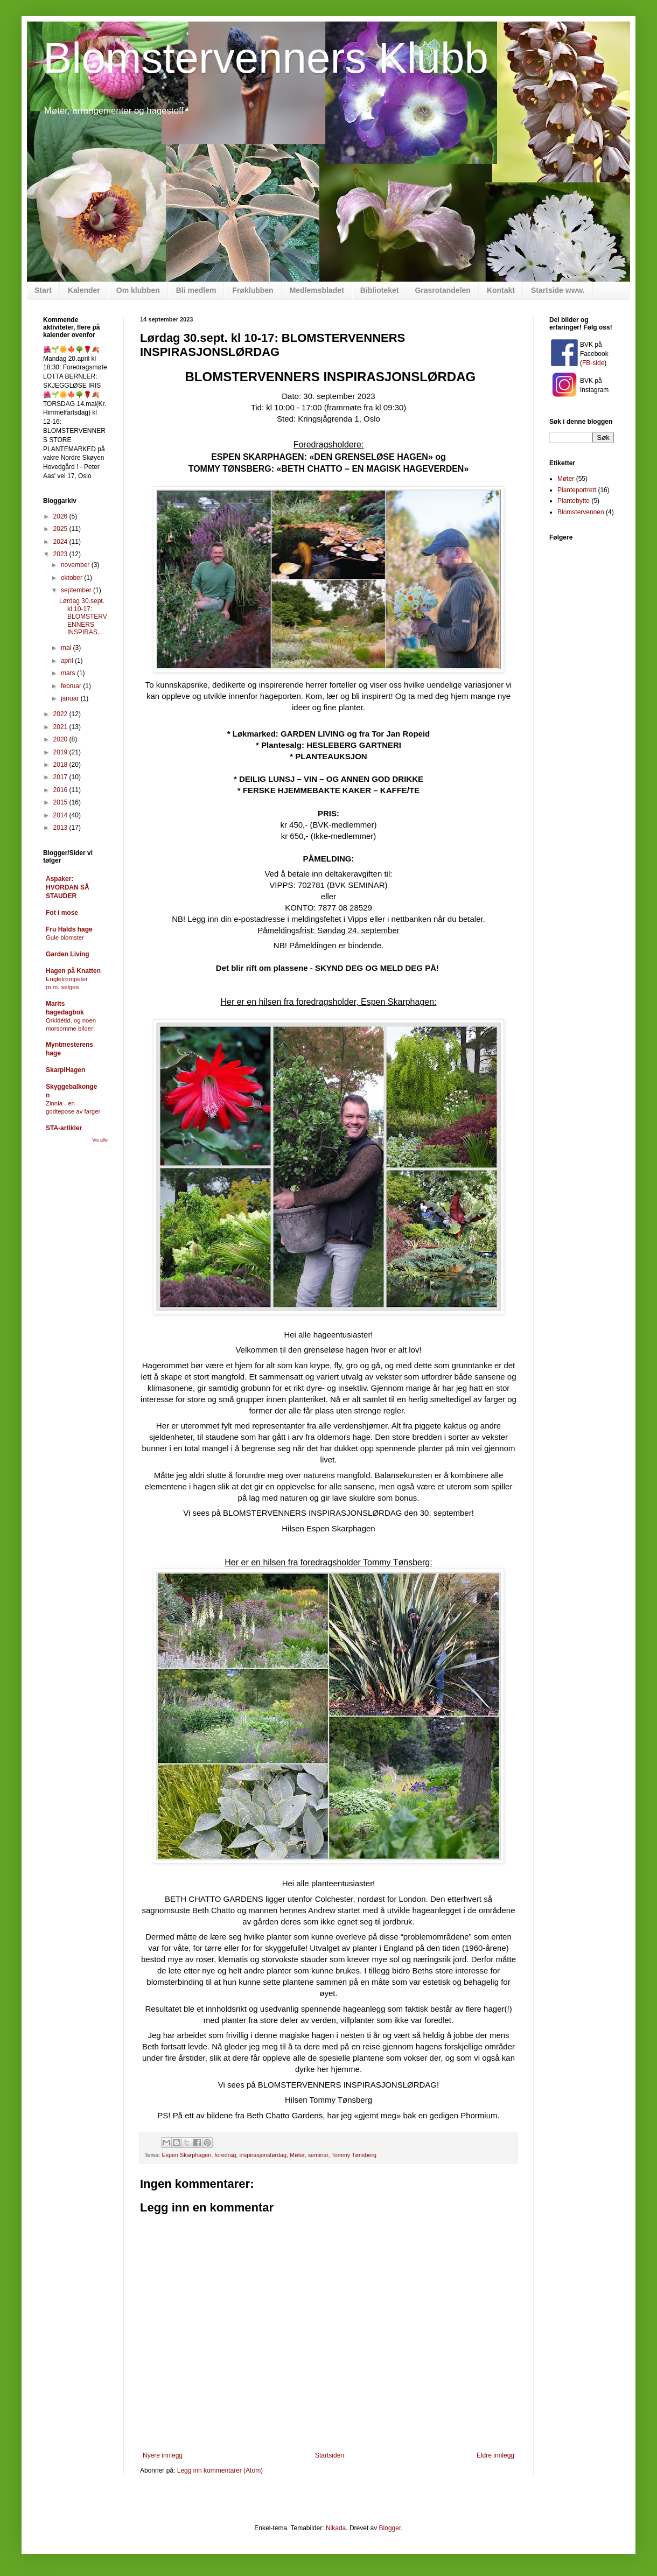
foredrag (225, 2155)
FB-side (593, 363)
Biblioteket (379, 290)
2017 (61, 777)
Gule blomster (65, 937)
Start (43, 290)
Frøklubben (252, 290)
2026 (61, 516)
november (76, 565)
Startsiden (329, 2455)
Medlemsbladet (317, 290)
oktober (72, 578)
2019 (61, 752)
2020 (61, 739)
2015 (61, 802)
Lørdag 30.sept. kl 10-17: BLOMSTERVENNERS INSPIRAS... (83, 616)
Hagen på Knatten (73, 971)
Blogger (390, 2528)
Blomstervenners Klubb (265, 58)
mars (69, 673)
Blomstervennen (580, 512)
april (68, 660)
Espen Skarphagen (186, 2155)
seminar (318, 2155)
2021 (61, 727)
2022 (61, 714)
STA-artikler (64, 1128)
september (77, 590)
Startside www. (558, 290)
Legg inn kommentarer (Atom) (220, 2470)
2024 (61, 541)
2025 (61, 529)
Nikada (336, 2528)
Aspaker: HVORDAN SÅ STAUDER (67, 887)
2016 (61, 790)
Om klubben (138, 290)
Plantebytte (573, 501)
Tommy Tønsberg (353, 2155)
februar (72, 686)
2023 (61, 554)
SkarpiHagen (65, 1070)
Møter (297, 2155)
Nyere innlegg (163, 2455)
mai (67, 648)
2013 (61, 827)
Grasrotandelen (442, 290)
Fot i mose (62, 912)
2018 (61, 764)
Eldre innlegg (495, 2455)
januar (71, 698)
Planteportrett (576, 490)
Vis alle (100, 1140)
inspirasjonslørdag (262, 2155)
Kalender (84, 290)
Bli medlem (196, 290)
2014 (61, 815)
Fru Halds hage (69, 929)
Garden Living (67, 954)
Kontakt (501, 290)
